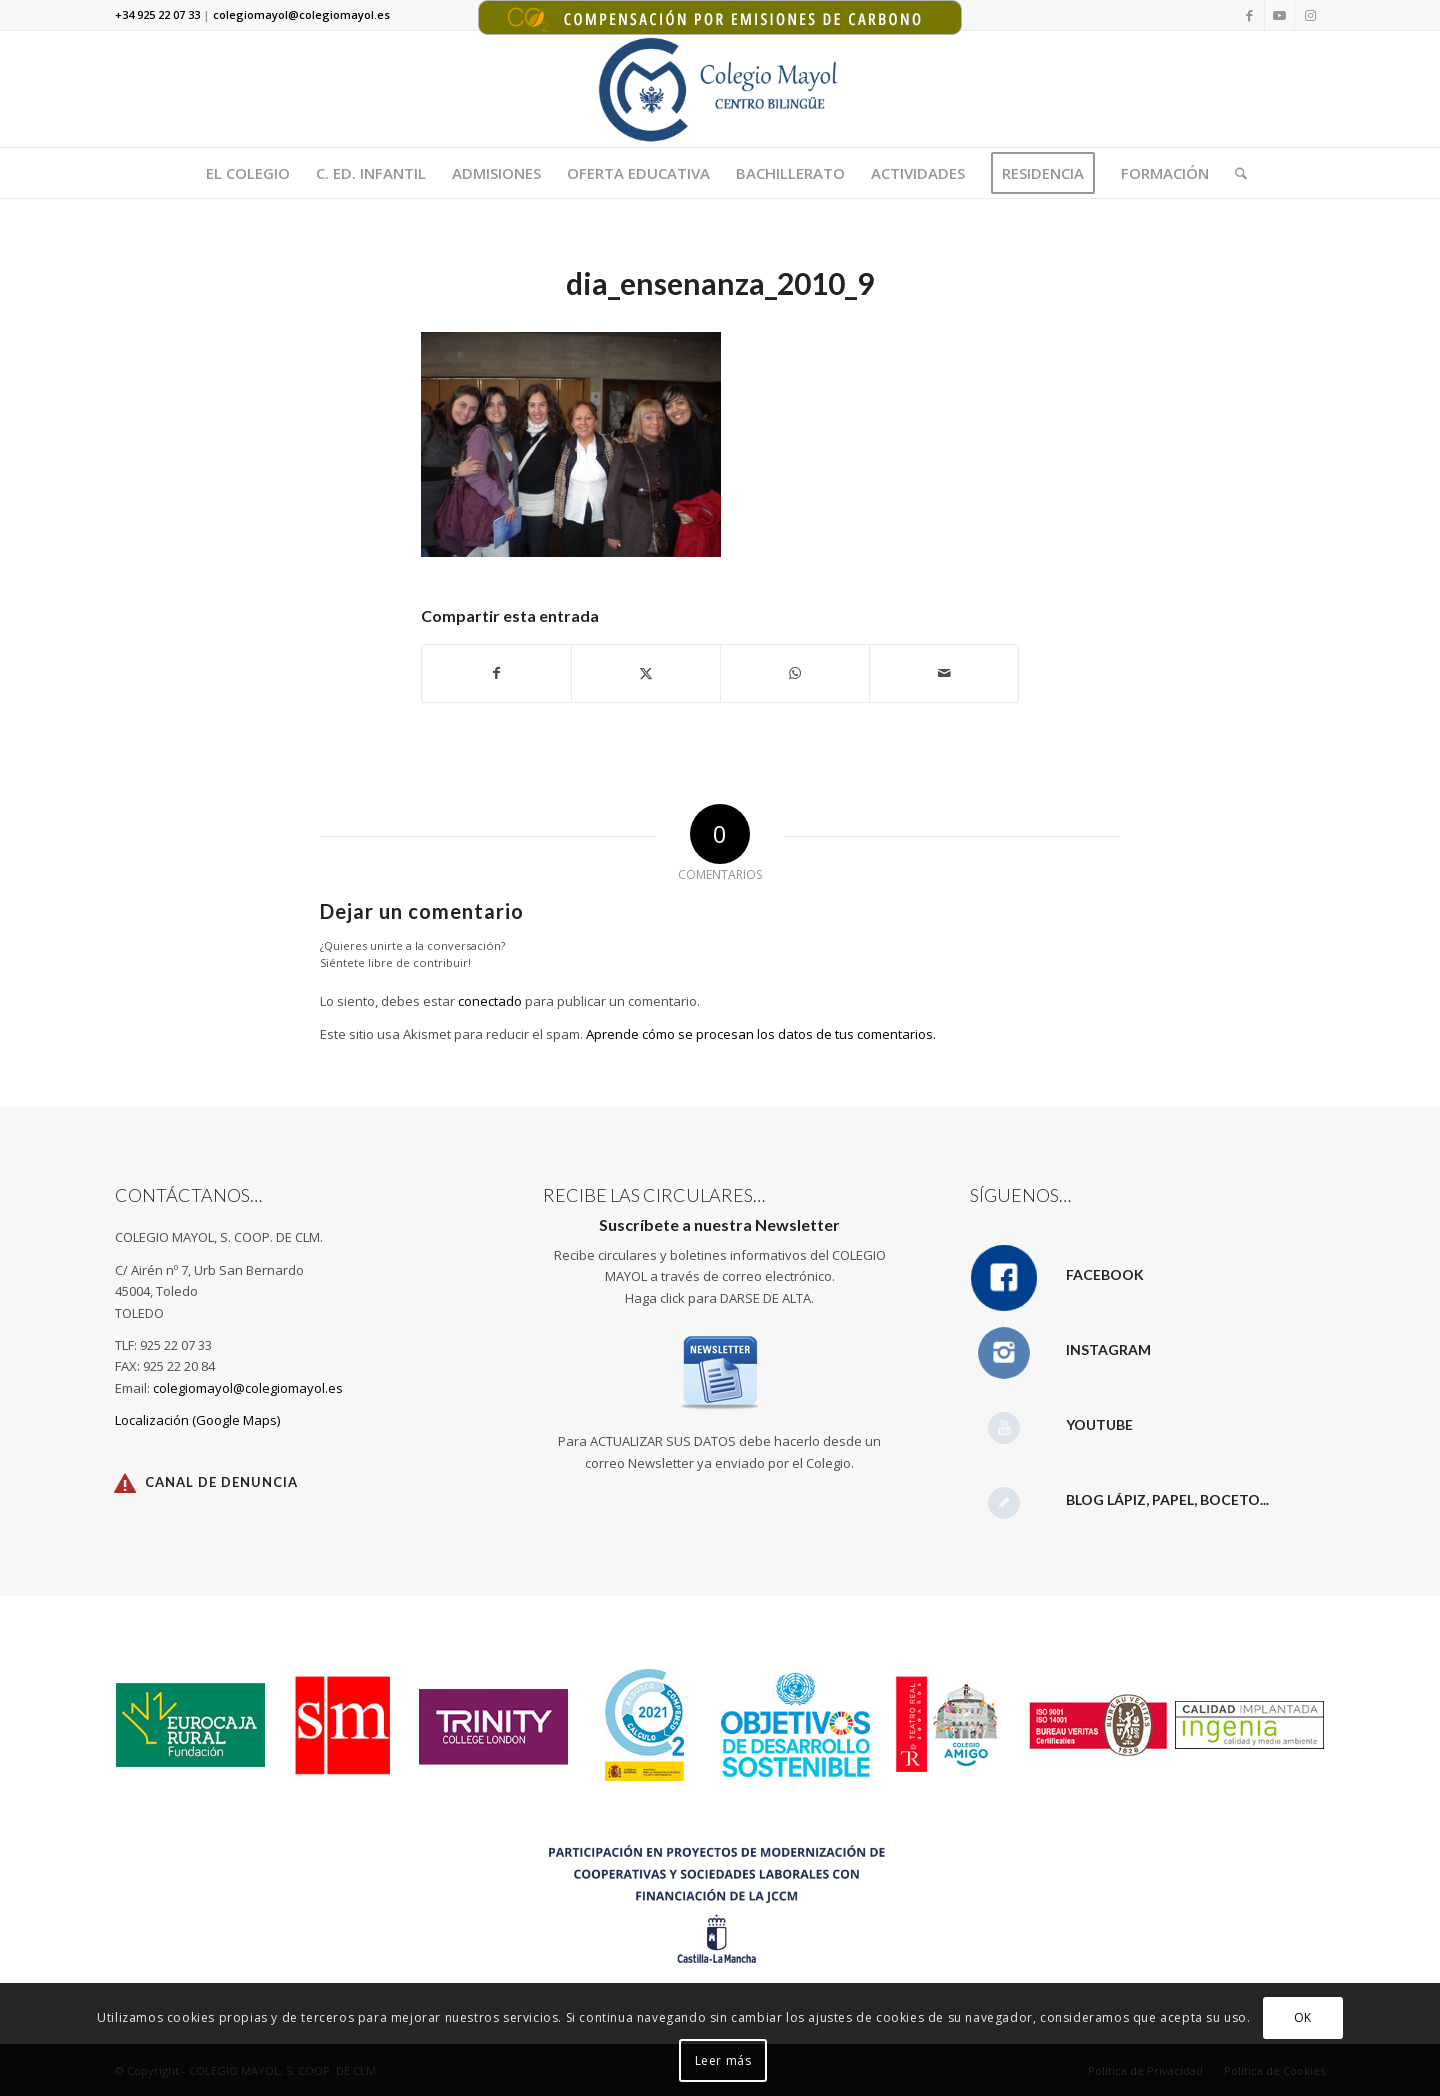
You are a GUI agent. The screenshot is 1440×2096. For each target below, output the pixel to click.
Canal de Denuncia (221, 1482)
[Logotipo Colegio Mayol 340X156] (720, 89)
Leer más (723, 2060)
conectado (490, 1001)
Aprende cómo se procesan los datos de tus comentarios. (761, 1034)
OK (1303, 2017)
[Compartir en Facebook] (496, 673)
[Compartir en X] (646, 673)
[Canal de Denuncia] (125, 1483)
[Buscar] (1234, 173)
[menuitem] (248, 173)
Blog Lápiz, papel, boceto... (1167, 1499)
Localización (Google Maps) (197, 1420)
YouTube (1099, 1424)
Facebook (1105, 1274)
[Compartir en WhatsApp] (795, 673)
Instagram (1108, 1349)
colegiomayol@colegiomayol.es (248, 1388)
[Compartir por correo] (944, 673)
